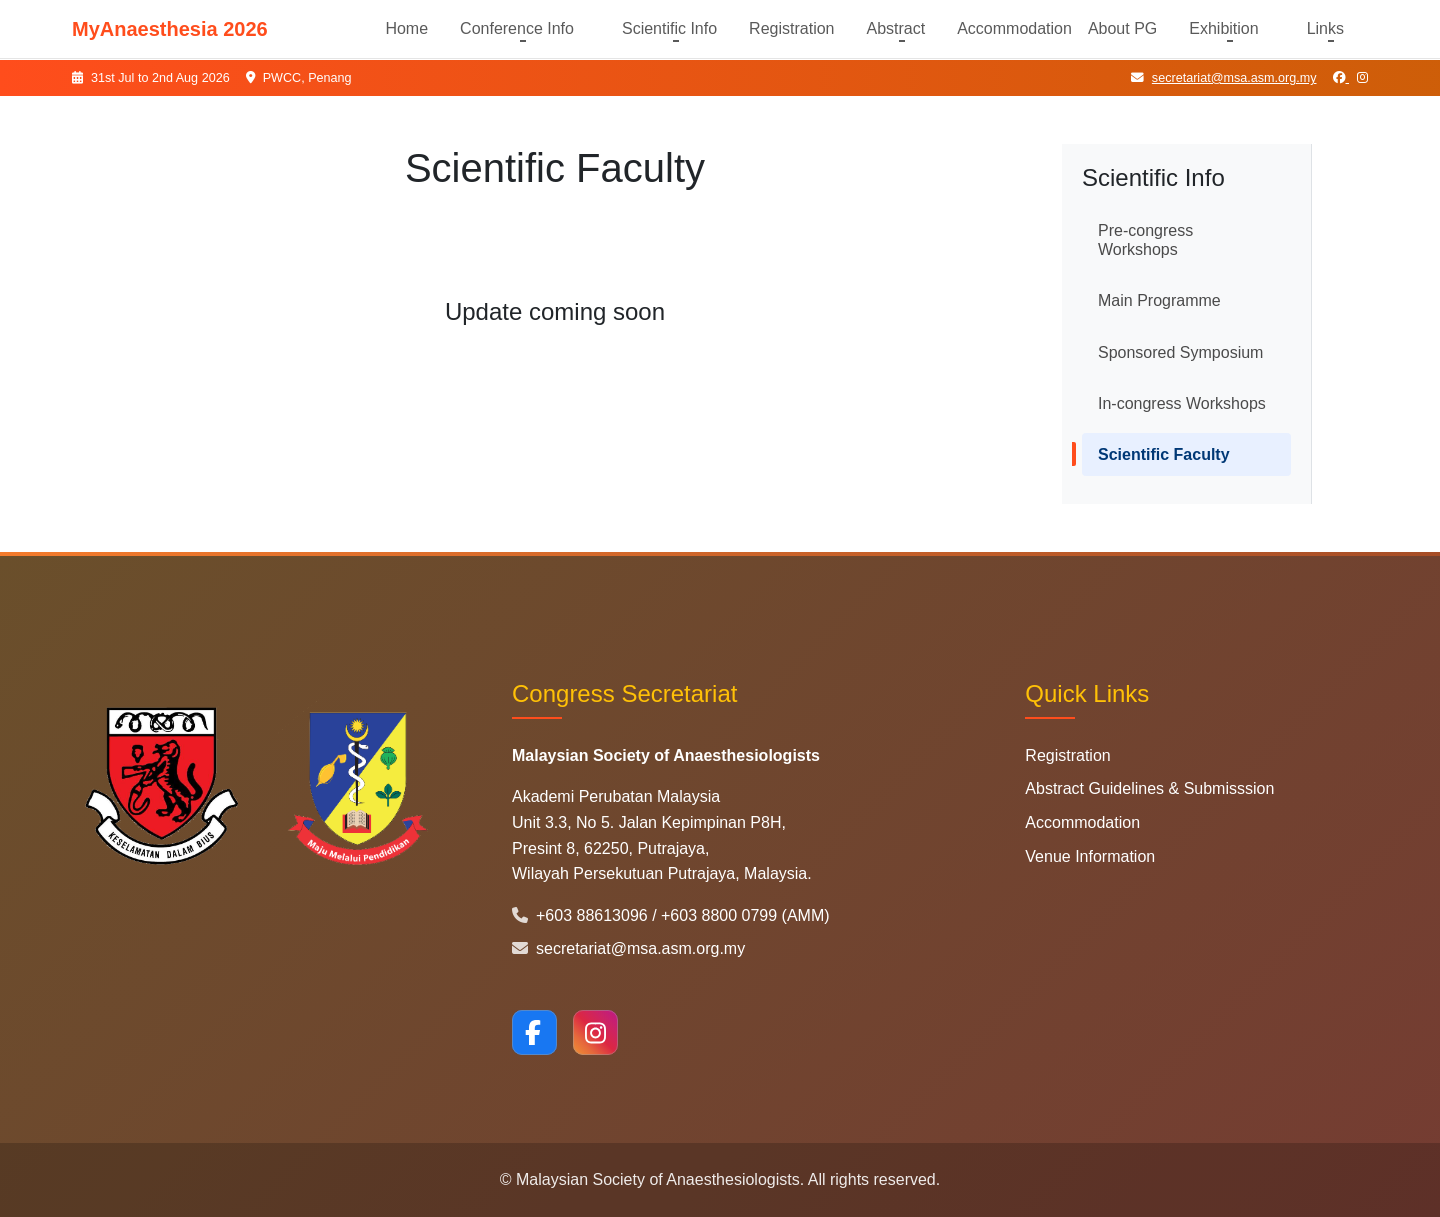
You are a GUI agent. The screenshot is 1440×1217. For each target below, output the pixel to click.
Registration (791, 28)
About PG (1122, 28)
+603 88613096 (582, 915)
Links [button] (1325, 28)
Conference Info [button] (517, 28)
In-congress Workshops (1182, 403)
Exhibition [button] (1223, 28)
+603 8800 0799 (721, 915)
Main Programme (1159, 300)
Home (406, 28)
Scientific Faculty (1164, 454)
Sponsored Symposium (1180, 352)
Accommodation (1014, 28)
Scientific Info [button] (669, 28)
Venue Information (1090, 856)
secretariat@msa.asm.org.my (1224, 78)
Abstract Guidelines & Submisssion (1149, 788)
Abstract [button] (895, 28)
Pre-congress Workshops (1145, 240)
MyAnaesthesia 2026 (170, 29)
